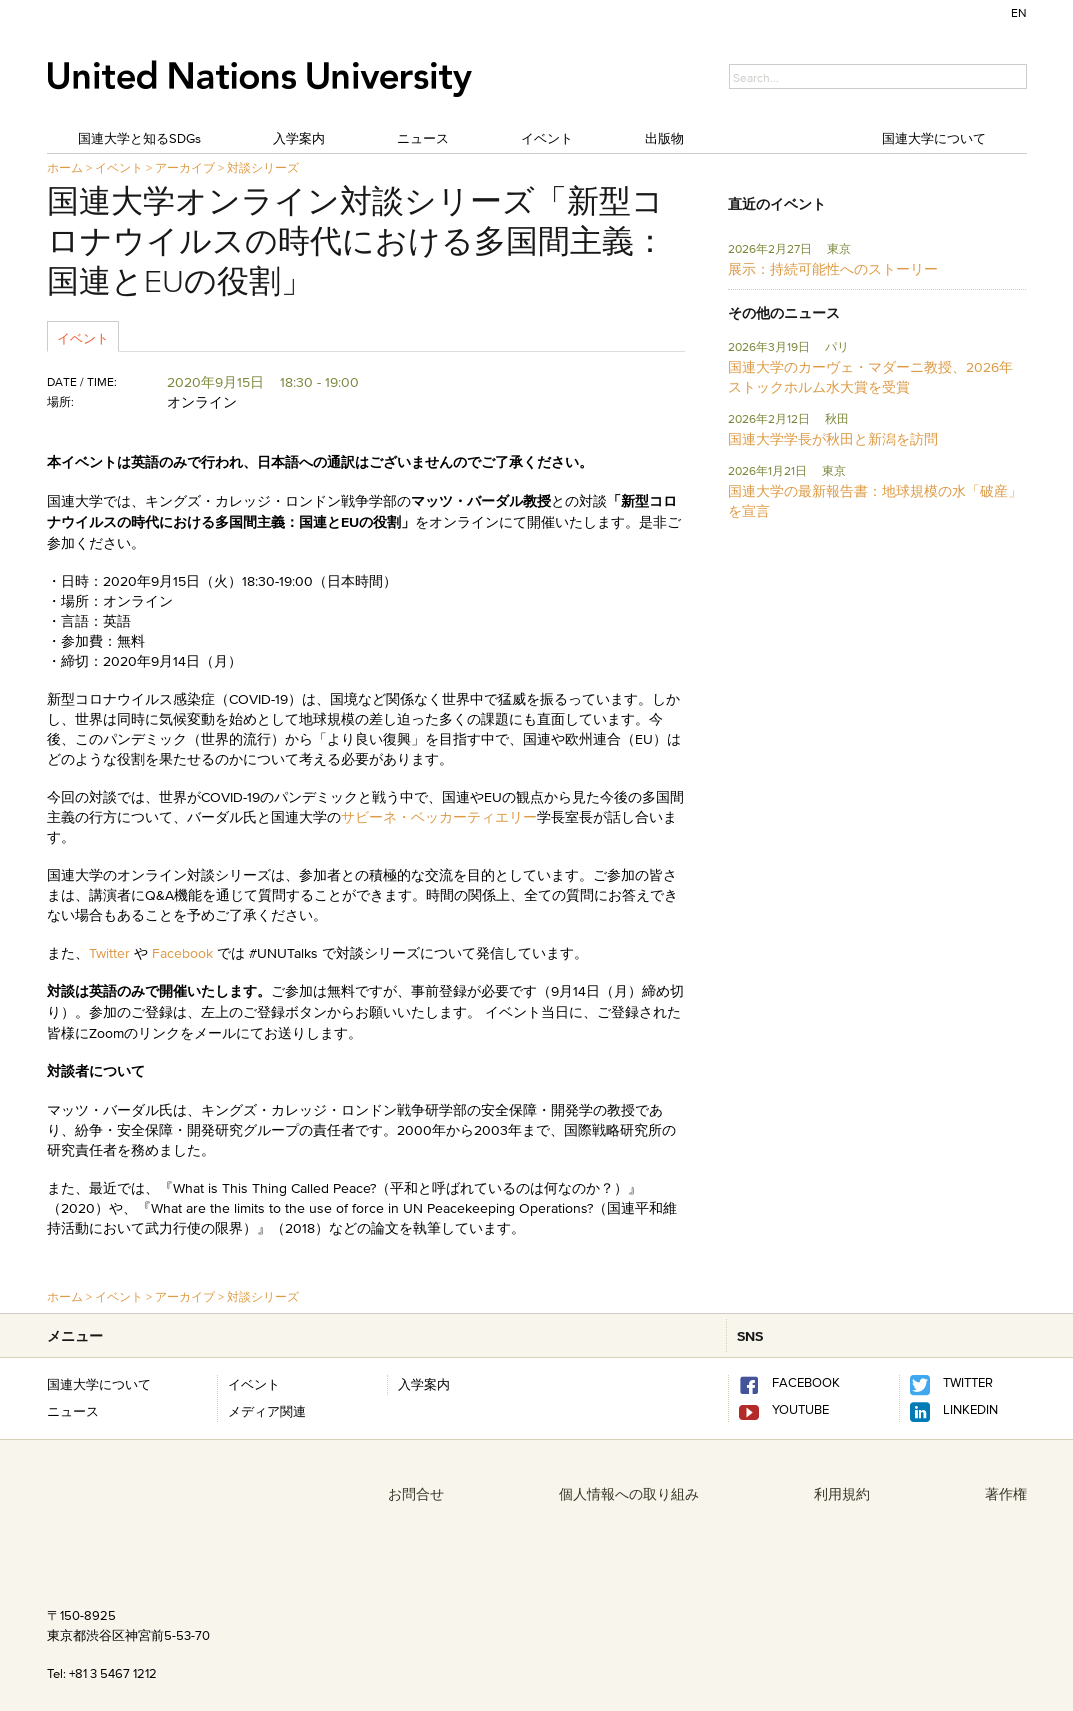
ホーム (65, 167)
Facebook (182, 953)
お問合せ (416, 1494)
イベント (547, 138)
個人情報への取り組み (629, 1494)
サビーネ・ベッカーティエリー (439, 817)
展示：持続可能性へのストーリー (833, 269)
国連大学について (934, 138)
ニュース (423, 138)
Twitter (111, 953)
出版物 (664, 138)
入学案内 (299, 138)
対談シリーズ (263, 167)
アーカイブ (185, 167)
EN (1019, 12)
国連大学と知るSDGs (139, 138)
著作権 (1006, 1494)
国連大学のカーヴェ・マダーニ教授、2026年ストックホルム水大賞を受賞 (870, 377)
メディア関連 (267, 1411)
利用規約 (842, 1494)
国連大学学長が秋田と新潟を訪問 (833, 439)
